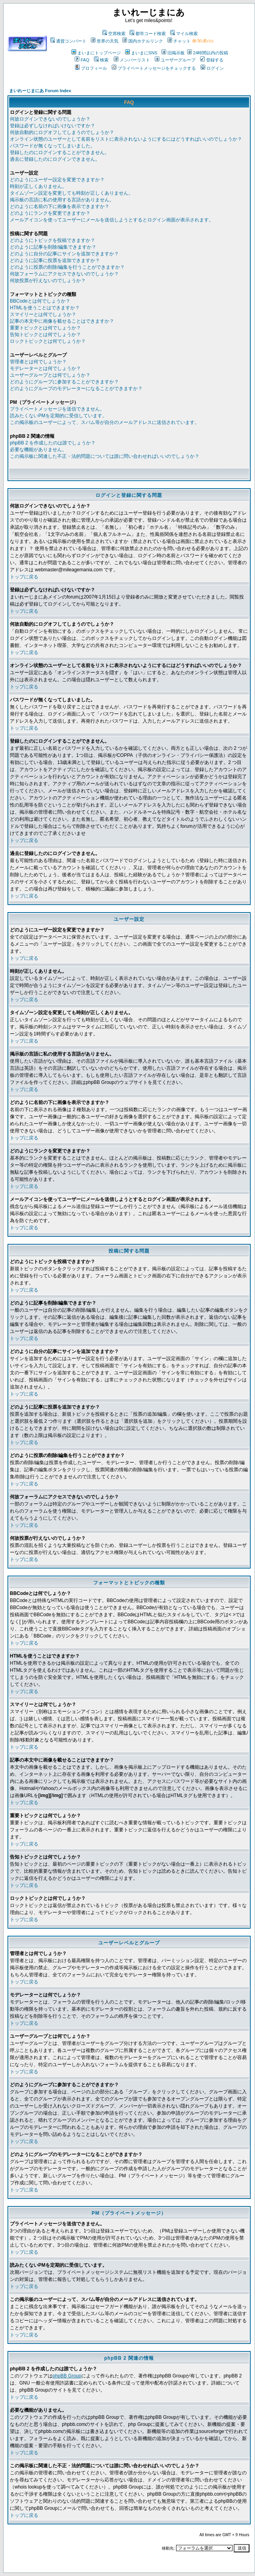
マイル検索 (184, 33)
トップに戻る (24, 577)
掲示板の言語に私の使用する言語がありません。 (62, 200)
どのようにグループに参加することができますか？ (64, 382)
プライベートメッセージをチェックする (154, 68)
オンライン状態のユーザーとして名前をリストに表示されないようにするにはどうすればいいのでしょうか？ (126, 139)
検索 (101, 60)
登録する (211, 60)
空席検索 (114, 33)
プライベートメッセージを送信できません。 (57, 409)
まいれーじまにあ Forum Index (40, 90)
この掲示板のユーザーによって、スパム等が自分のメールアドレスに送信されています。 (104, 422)
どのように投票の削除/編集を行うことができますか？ (67, 267)
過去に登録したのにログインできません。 (55, 159)
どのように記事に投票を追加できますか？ (55, 260)
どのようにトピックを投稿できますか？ (52, 240)
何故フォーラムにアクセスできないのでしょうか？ (64, 274)
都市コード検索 (147, 33)
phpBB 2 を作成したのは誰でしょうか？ (53, 443)
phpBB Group (66, 2376)
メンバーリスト (132, 60)
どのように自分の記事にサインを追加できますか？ (64, 253)
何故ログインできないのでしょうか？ (50, 119)
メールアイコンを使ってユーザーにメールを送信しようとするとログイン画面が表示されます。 (112, 220)
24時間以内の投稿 (207, 52)
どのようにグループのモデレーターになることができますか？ (76, 388)
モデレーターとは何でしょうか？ (45, 368)
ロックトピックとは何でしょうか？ (48, 341)
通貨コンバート (68, 41)
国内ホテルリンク (142, 41)
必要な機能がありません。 (38, 449)
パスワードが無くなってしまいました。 (52, 146)
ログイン (212, 68)
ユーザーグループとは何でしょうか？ (50, 375)
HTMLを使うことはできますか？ (45, 307)
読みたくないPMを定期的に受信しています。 (58, 415)
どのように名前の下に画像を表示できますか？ (59, 206)
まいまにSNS (141, 52)
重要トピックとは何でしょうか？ (45, 328)
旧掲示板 (173, 52)
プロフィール (91, 68)
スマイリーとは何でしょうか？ (43, 314)
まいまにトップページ (96, 52)
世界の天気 (104, 41)
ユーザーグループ (175, 60)
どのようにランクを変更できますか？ (50, 213)
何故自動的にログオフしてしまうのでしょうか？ (62, 132)
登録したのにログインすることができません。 (59, 152)
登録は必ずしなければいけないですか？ (52, 125)
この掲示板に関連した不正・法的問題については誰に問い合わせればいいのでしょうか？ (104, 456)
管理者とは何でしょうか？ (38, 361)
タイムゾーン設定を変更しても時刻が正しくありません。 (71, 193)
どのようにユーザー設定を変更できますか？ (57, 179)
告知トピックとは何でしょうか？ (45, 334)
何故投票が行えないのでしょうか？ (48, 280)
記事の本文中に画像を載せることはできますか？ (62, 321)
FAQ (82, 60)
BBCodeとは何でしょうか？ (40, 301)
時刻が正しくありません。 (38, 186)
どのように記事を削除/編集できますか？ (53, 247)
